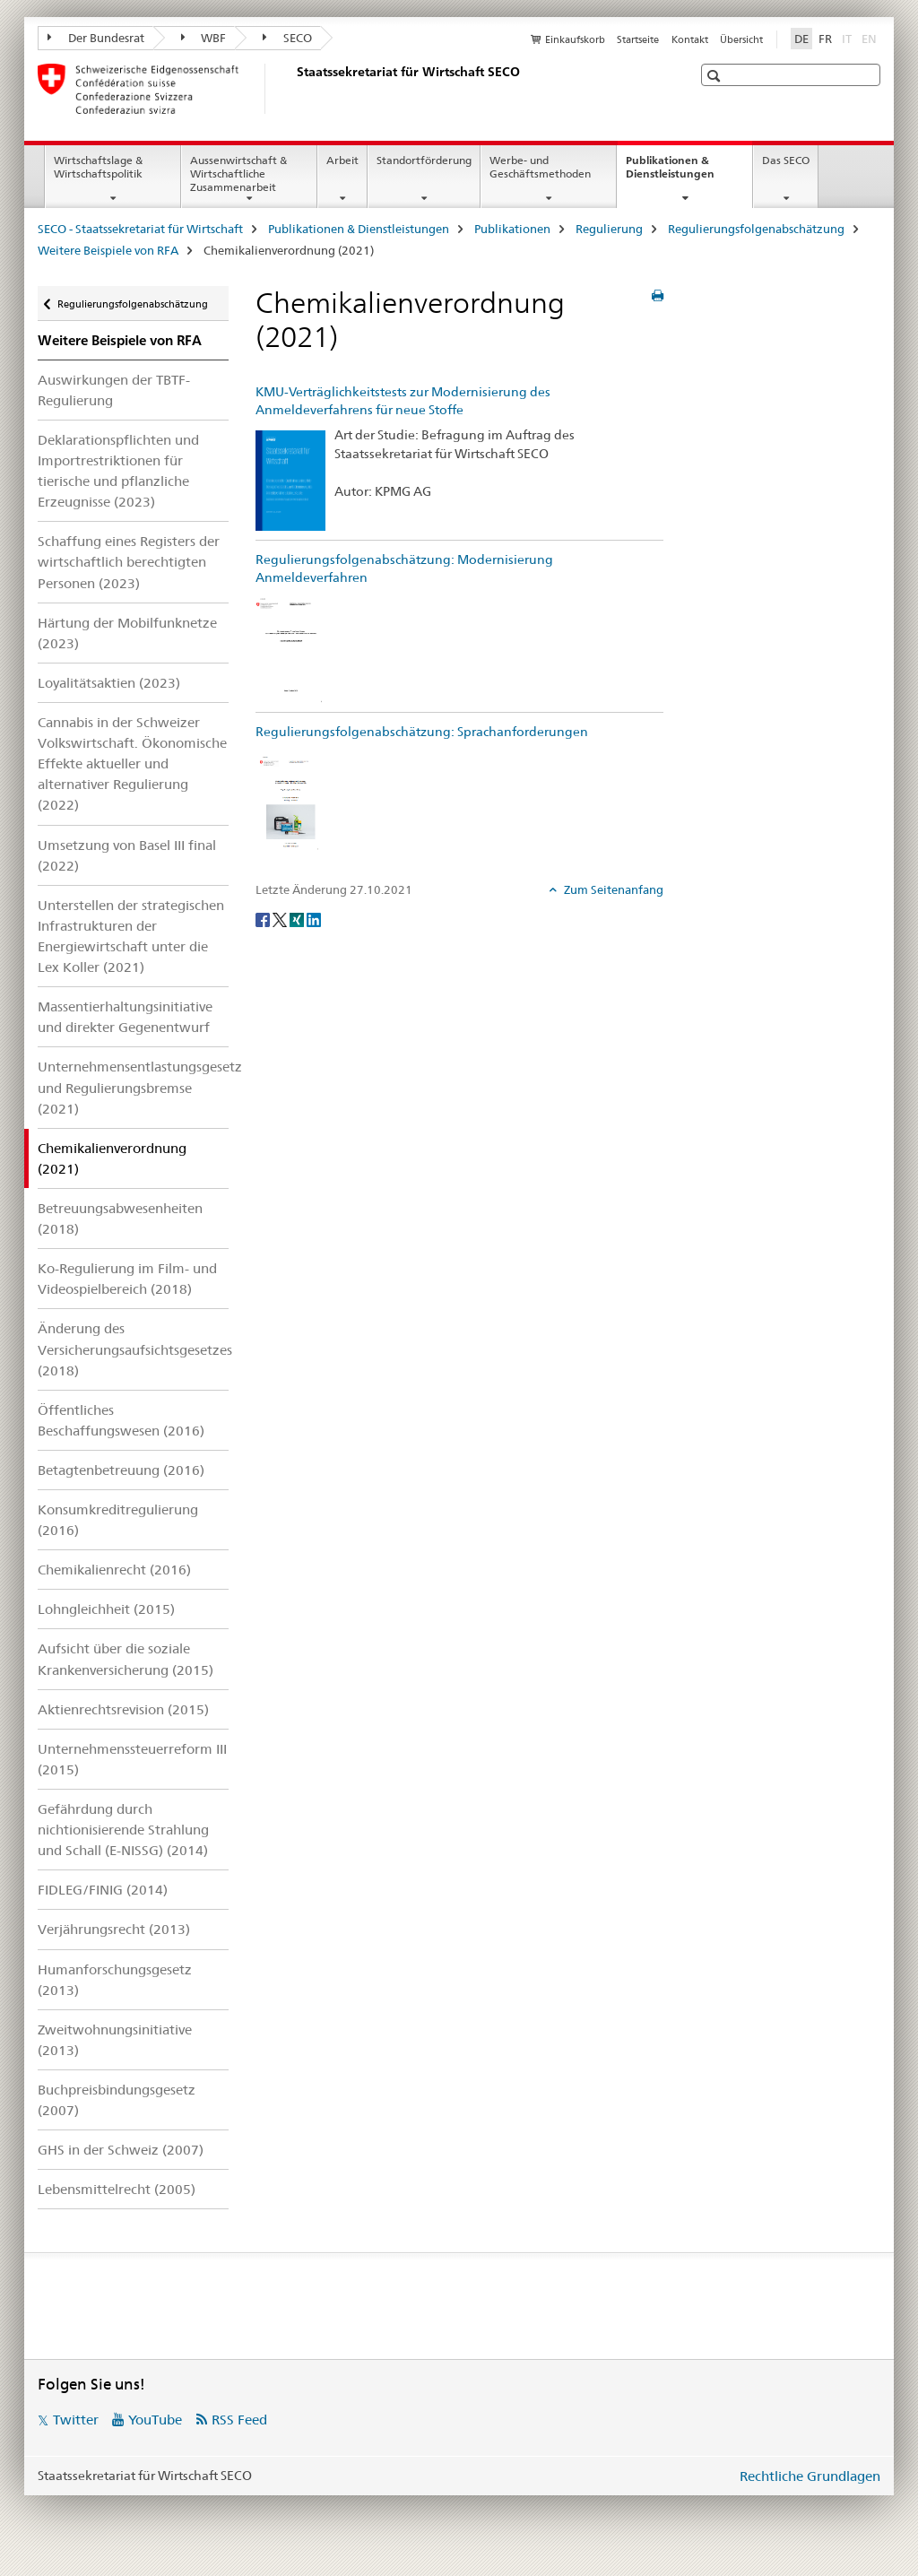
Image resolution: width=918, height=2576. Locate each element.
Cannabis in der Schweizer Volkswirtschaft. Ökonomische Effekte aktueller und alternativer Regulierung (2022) (132, 763)
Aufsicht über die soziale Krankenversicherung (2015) (125, 1659)
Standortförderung (424, 160)
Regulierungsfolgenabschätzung (756, 228)
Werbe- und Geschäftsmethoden (540, 166)
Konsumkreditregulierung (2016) (118, 1520)
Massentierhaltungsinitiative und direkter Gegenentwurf (125, 1017)
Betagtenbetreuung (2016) (121, 1470)
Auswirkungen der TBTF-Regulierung (114, 390)
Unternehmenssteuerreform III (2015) (132, 1759)
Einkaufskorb (575, 39)
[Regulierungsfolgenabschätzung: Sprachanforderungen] (290, 801)
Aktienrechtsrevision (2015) (123, 1709)
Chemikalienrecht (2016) (114, 1569)
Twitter (76, 2419)
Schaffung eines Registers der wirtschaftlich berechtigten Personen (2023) (129, 562)
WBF (204, 37)
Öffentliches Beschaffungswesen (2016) (121, 1420)
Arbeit (342, 160)
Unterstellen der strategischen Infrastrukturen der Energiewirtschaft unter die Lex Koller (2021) (131, 936)
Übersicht (741, 39)
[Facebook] (264, 919)
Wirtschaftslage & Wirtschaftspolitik (98, 166)
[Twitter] (281, 919)
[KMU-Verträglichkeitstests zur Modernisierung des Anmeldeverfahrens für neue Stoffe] (290, 480)
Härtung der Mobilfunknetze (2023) (127, 633)
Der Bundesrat (96, 37)
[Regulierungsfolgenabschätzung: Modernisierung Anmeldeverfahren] (290, 650)
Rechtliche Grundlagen (810, 2476)
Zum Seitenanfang (612, 889)
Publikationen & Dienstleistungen (689, 173)
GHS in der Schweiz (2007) (121, 2149)
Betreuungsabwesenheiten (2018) (120, 1218)
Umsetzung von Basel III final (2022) (127, 855)
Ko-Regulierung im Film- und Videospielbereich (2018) (127, 1278)
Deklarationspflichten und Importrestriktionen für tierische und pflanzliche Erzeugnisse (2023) (118, 470)
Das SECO (786, 160)
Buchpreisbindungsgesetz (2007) (116, 2100)
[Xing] (298, 919)
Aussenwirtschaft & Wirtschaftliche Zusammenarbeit (238, 173)
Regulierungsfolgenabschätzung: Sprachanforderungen (421, 731)
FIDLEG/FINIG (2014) (103, 1889)
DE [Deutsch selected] (801, 38)
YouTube (155, 2419)
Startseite (638, 39)
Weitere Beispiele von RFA (108, 250)
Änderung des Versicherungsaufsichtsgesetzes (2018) (133, 1349)
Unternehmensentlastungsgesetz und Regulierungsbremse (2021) (133, 1087)
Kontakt (689, 39)
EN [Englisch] (871, 38)
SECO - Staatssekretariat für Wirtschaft (140, 228)
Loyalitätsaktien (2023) (109, 682)
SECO (287, 37)
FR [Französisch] (825, 38)
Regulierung (609, 228)
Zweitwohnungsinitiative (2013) (115, 2040)
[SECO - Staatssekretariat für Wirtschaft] (293, 89)
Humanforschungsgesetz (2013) (115, 1980)
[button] (716, 76)
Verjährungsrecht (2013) (114, 1929)
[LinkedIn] (314, 919)
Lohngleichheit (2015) (106, 1609)
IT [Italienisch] (848, 38)
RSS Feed (239, 2419)
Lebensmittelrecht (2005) (116, 2189)
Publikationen (512, 228)
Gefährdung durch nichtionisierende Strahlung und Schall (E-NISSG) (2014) (123, 1829)
